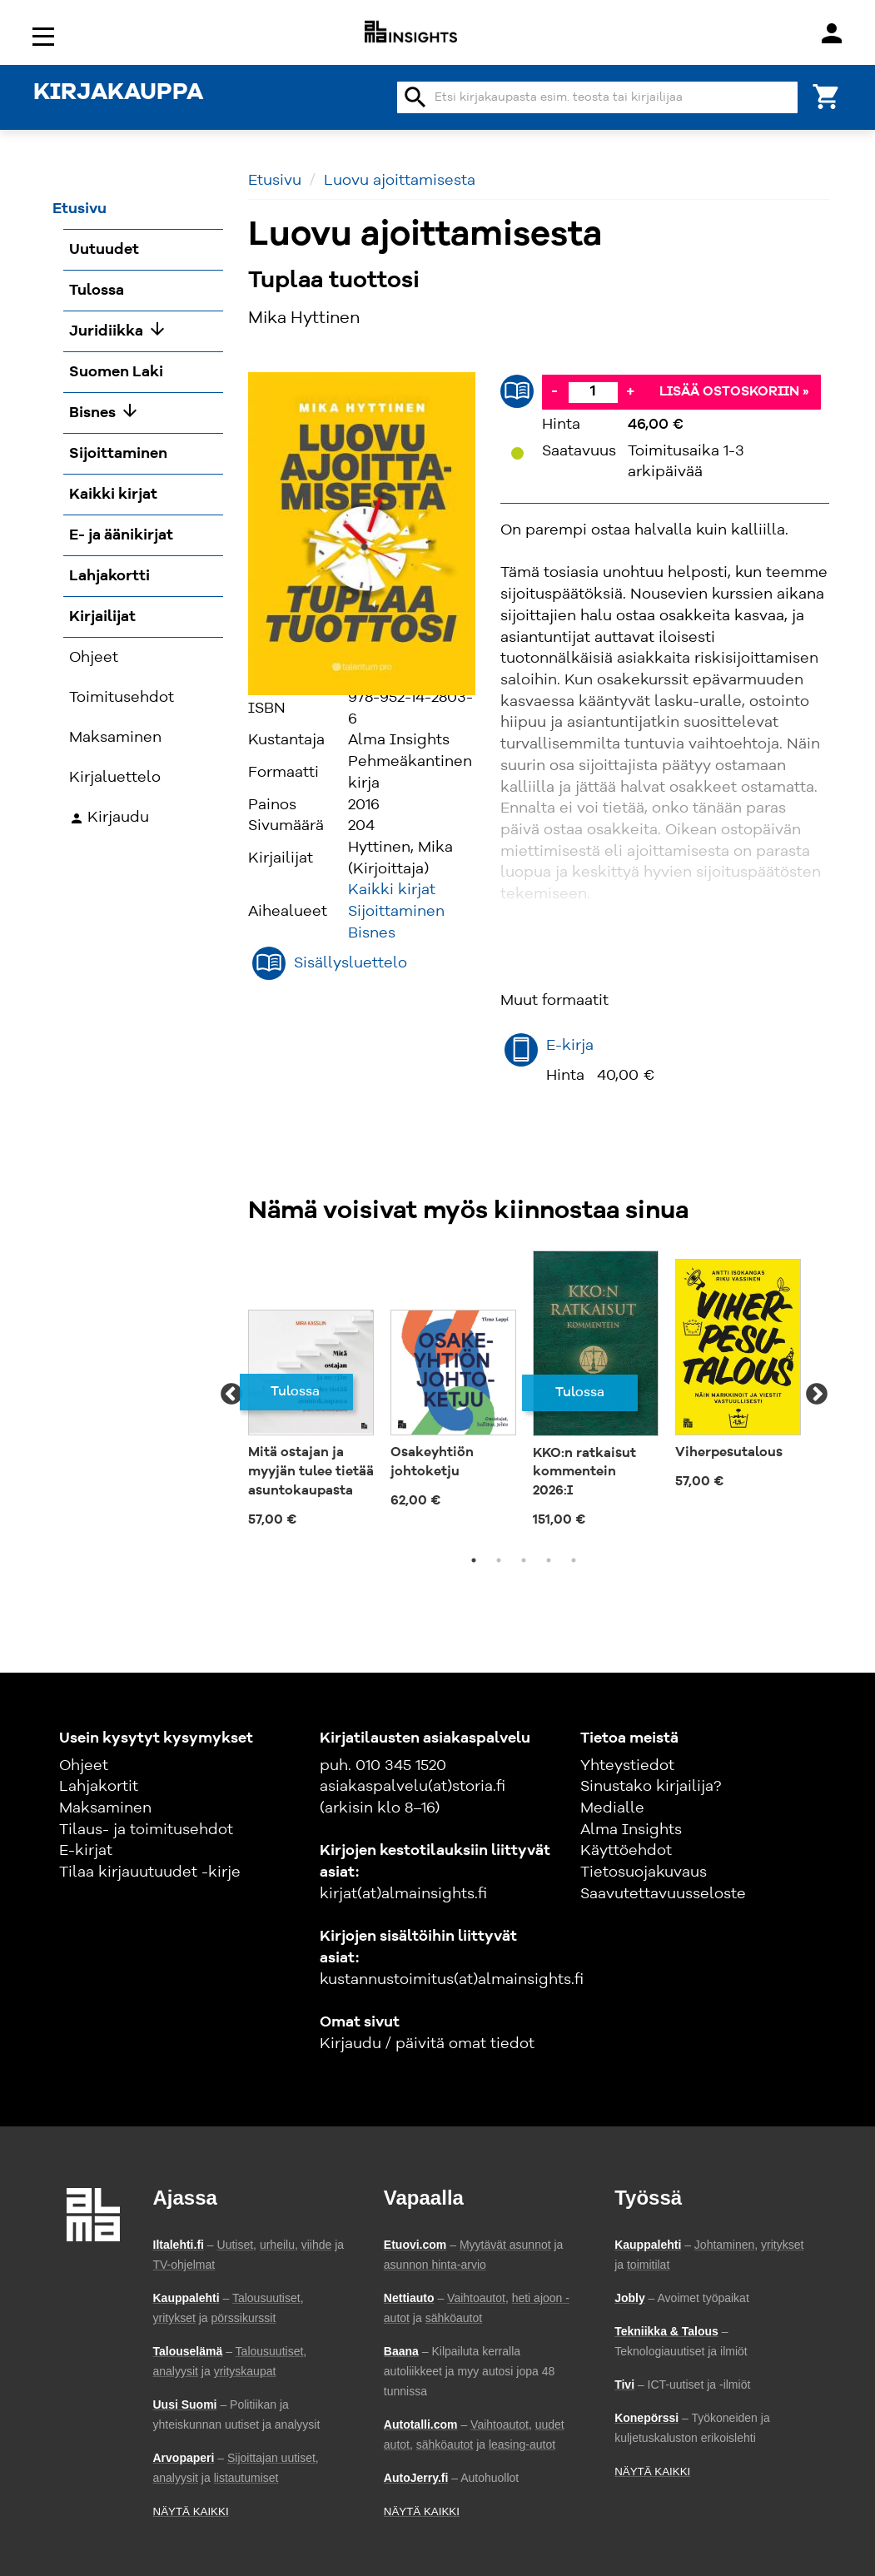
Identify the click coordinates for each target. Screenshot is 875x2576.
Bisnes (371, 933)
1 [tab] (473, 1560)
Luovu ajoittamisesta (399, 180)
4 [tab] (548, 1560)
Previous (231, 1394)
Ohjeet (83, 1765)
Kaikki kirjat (391, 890)
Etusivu (274, 180)
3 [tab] (523, 1560)
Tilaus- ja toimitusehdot (146, 1830)
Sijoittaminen (396, 911)
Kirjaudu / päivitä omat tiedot (427, 2043)
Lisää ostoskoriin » (734, 392)
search (415, 97)
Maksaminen (105, 1808)
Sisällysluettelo (350, 963)
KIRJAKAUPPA (118, 93)
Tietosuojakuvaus (643, 1872)
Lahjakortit (98, 1786)
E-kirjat (85, 1850)
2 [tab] (498, 1560)
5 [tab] (573, 1560)
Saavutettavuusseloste (663, 1894)
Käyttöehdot (626, 1850)
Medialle (612, 1808)
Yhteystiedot (627, 1765)
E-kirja (570, 1045)
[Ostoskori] (827, 95)
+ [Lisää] (630, 391)
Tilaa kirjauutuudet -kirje (150, 1872)
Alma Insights (631, 1830)
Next (816, 1394)
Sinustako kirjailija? (650, 1786)
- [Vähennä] (554, 391)
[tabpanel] (311, 1394)
